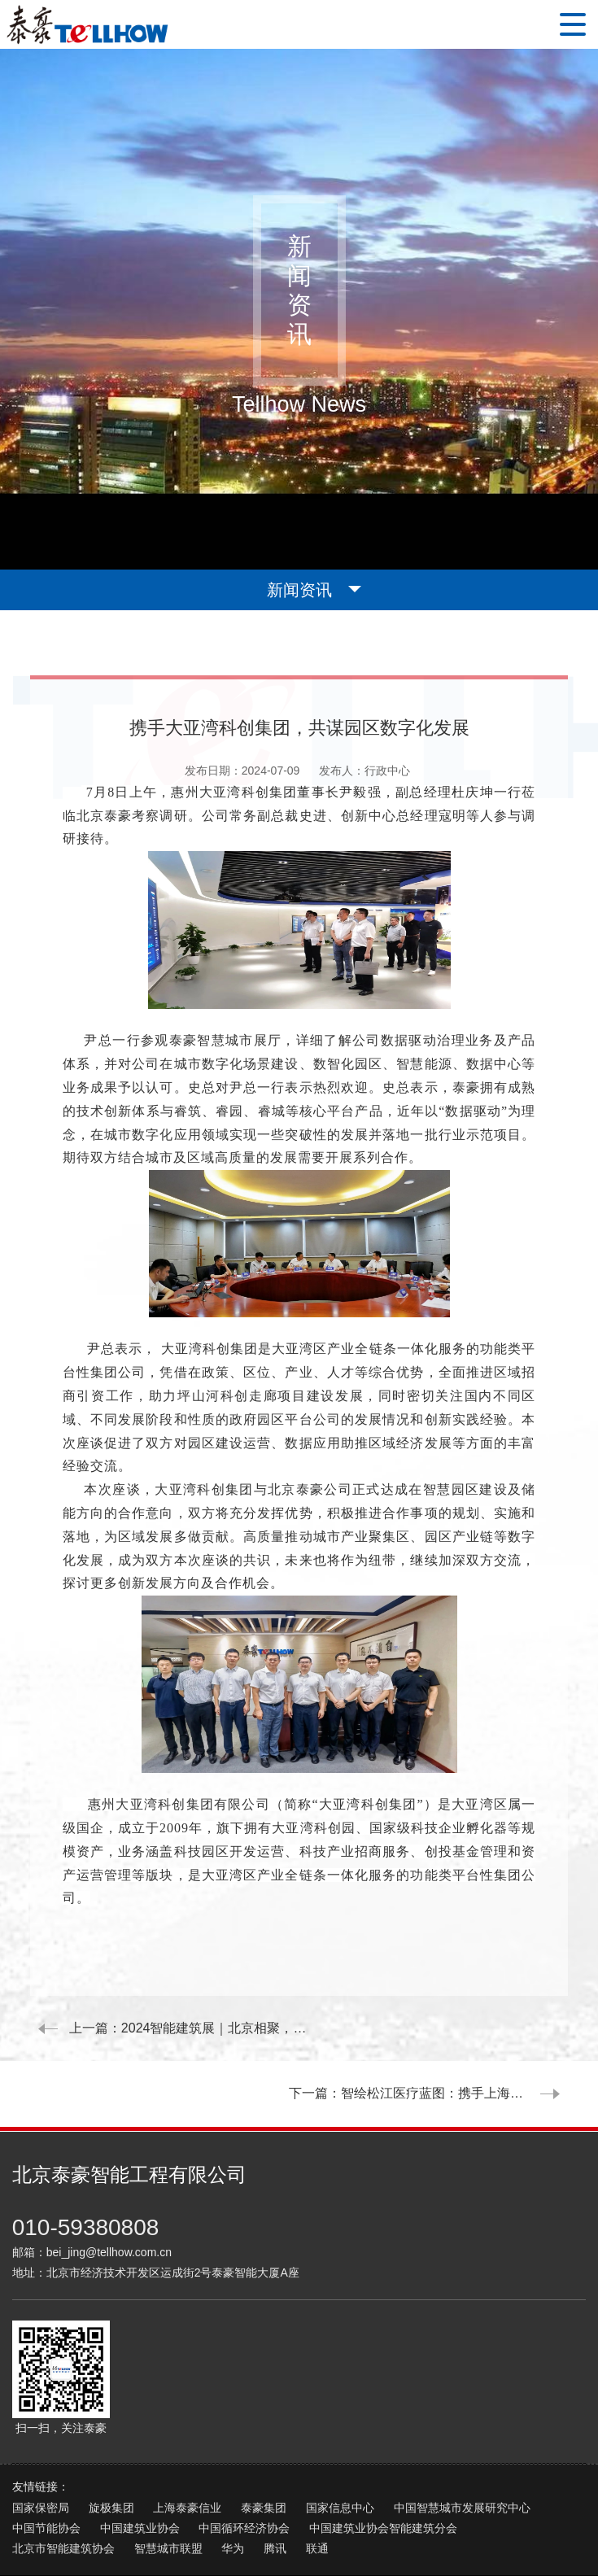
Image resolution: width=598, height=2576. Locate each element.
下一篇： (434, 2028)
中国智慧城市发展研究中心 (462, 2442)
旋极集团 (111, 2442)
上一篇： (168, 2028)
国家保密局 (40, 2442)
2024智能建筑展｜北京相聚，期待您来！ (241, 2028)
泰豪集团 (263, 2442)
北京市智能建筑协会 (63, 2483)
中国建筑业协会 (140, 2462)
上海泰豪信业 (187, 2442)
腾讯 (275, 2483)
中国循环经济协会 (244, 2462)
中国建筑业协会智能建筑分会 (383, 2462)
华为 (232, 2483)
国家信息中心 (340, 2442)
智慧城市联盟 (168, 2483)
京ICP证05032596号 (314, 2527)
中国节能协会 (46, 2462)
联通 (317, 2483)
